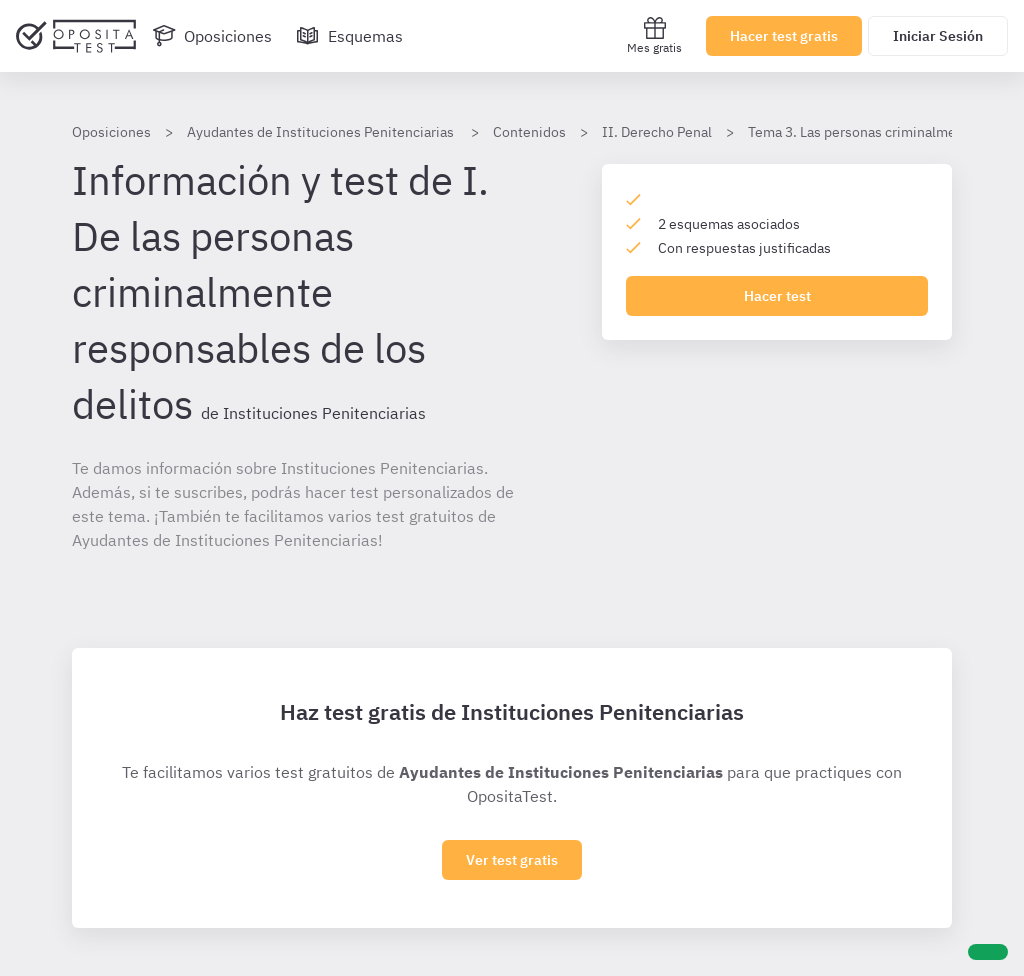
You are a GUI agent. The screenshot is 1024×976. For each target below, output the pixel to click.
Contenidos (529, 132)
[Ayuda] (988, 952)
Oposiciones (111, 132)
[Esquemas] (349, 36)
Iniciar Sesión (938, 36)
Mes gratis (654, 35)
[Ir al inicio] (76, 36)
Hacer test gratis (784, 36)
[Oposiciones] (212, 36)
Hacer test (777, 296)
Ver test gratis (512, 860)
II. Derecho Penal (657, 132)
